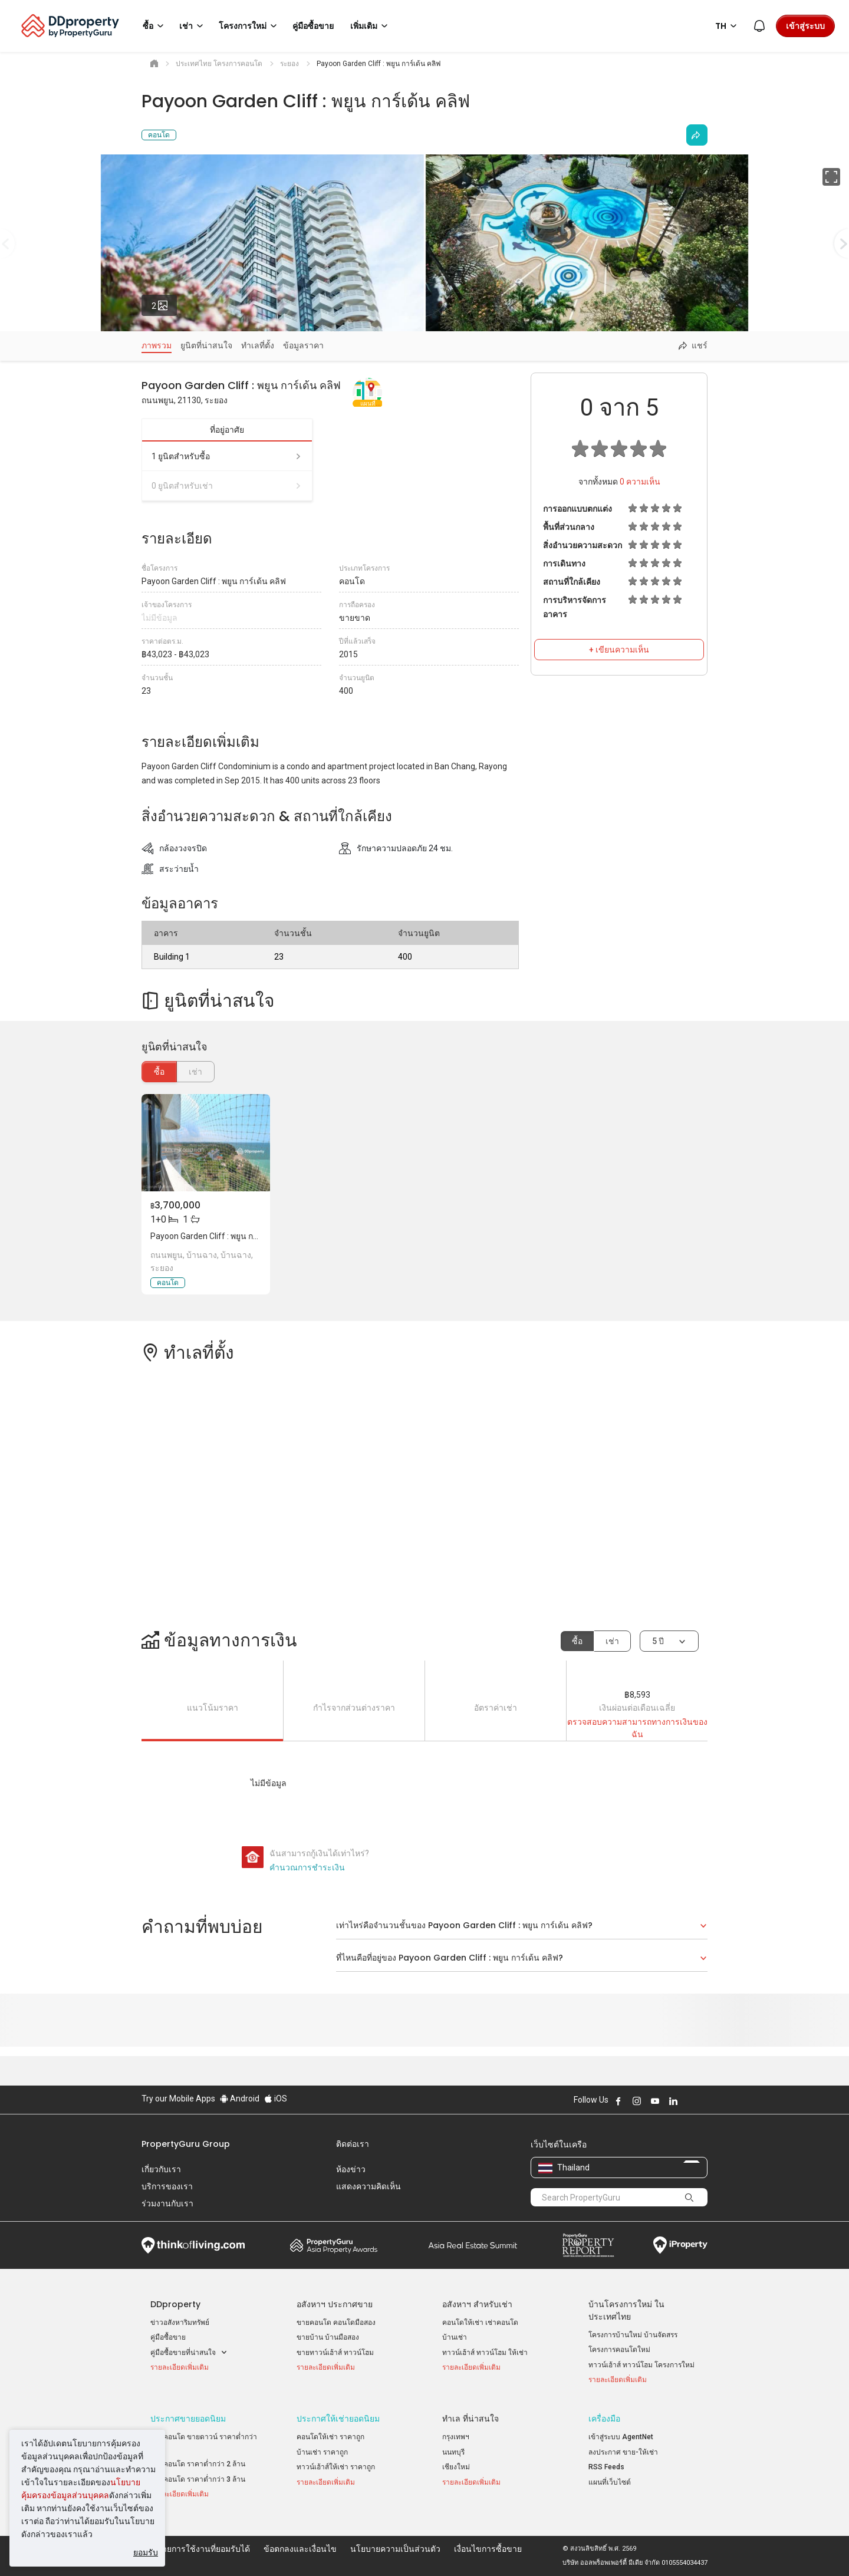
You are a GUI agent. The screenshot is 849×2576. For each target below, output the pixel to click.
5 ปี (658, 1641)
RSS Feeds (606, 2467)
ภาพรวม (157, 345)
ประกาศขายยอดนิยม (188, 2419)
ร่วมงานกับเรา (167, 2203)
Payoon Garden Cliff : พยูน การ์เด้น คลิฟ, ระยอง (235, 1236)
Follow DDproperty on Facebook (618, 2101)
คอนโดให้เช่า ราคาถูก (330, 2437)
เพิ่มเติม (370, 26)
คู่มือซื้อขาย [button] (313, 26)
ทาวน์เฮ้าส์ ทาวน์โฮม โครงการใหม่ (641, 2365)
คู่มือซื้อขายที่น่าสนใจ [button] (189, 2353)
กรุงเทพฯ (455, 2437)
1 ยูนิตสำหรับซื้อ (227, 456)
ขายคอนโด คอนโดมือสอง (336, 2322)
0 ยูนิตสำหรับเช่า (227, 485)
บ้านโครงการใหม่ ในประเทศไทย (626, 2310)
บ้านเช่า (454, 2337)
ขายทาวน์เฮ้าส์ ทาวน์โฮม (335, 2352)
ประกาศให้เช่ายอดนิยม (338, 2419)
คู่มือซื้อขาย (168, 2337)
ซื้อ (159, 1071)
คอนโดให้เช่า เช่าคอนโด (480, 2322)
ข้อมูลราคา (303, 345)
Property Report (588, 2245)
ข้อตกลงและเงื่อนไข (300, 2549)
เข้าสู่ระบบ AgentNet (620, 2437)
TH (728, 26)
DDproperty (175, 2304)
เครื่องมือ (604, 2419)
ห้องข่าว (351, 2169)
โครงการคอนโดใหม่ (619, 2350)
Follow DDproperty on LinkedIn (673, 2101)
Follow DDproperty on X (689, 2101)
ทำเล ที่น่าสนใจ (470, 2419)
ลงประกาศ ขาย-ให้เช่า (623, 2452)
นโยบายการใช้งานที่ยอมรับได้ (196, 2549)
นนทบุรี (453, 2452)
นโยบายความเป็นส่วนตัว (395, 2549)
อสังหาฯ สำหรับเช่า (477, 2304)
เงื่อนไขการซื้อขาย (488, 2549)
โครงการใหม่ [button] (250, 26)
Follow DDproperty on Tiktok (703, 2101)
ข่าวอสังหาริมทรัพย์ (179, 2322)
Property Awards (334, 2245)
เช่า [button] (193, 26)
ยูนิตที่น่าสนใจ (206, 345)
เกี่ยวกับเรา (161, 2169)
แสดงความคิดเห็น (368, 2186)
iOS (275, 2098)
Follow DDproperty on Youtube (655, 2101)
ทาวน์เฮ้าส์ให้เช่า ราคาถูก (336, 2467)
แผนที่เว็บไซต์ (609, 2482)
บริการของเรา (167, 2186)
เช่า (612, 1641)
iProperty (680, 2245)
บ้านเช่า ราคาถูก (322, 2452)
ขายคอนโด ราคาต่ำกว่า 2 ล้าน (197, 2464)
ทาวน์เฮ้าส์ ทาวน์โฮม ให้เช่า (485, 2352)
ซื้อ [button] (155, 26)
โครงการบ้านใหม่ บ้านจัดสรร (632, 2335)
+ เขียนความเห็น (619, 649)
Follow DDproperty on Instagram (637, 2101)
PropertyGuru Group (186, 2144)
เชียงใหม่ (456, 2467)
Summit (473, 2245)
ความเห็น (640, 481)
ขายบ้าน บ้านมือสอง (328, 2337)
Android (239, 2098)
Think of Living (193, 2245)
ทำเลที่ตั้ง (257, 345)
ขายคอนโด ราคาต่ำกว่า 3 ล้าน (197, 2479)
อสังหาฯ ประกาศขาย (335, 2304)
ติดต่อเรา (352, 2144)
